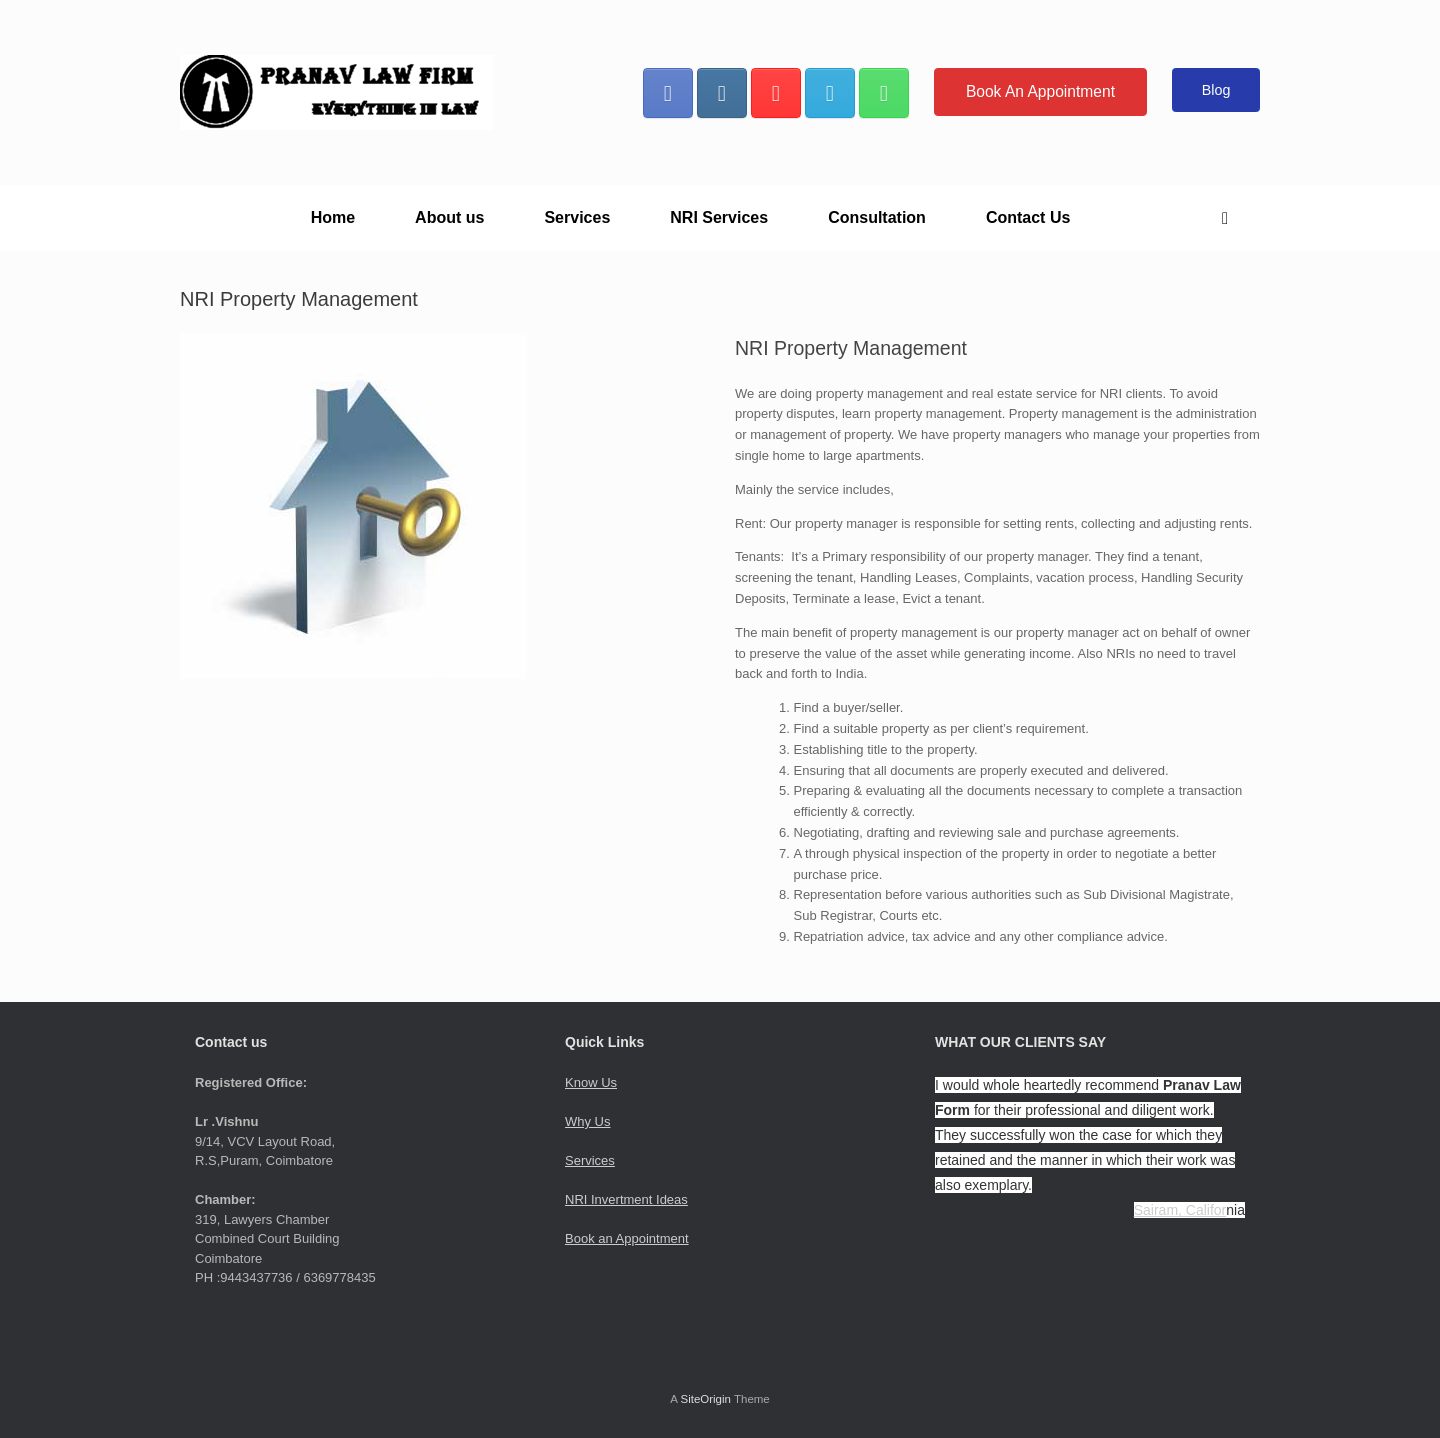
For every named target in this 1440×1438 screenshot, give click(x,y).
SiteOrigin (705, 1399)
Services (577, 217)
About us (449, 217)
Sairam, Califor (1180, 1210)
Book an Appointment (627, 1238)
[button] (1230, 218)
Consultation (877, 217)
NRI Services (719, 217)
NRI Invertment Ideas (626, 1199)
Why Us (588, 1121)
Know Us (591, 1082)
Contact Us (1028, 217)
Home (333, 217)
